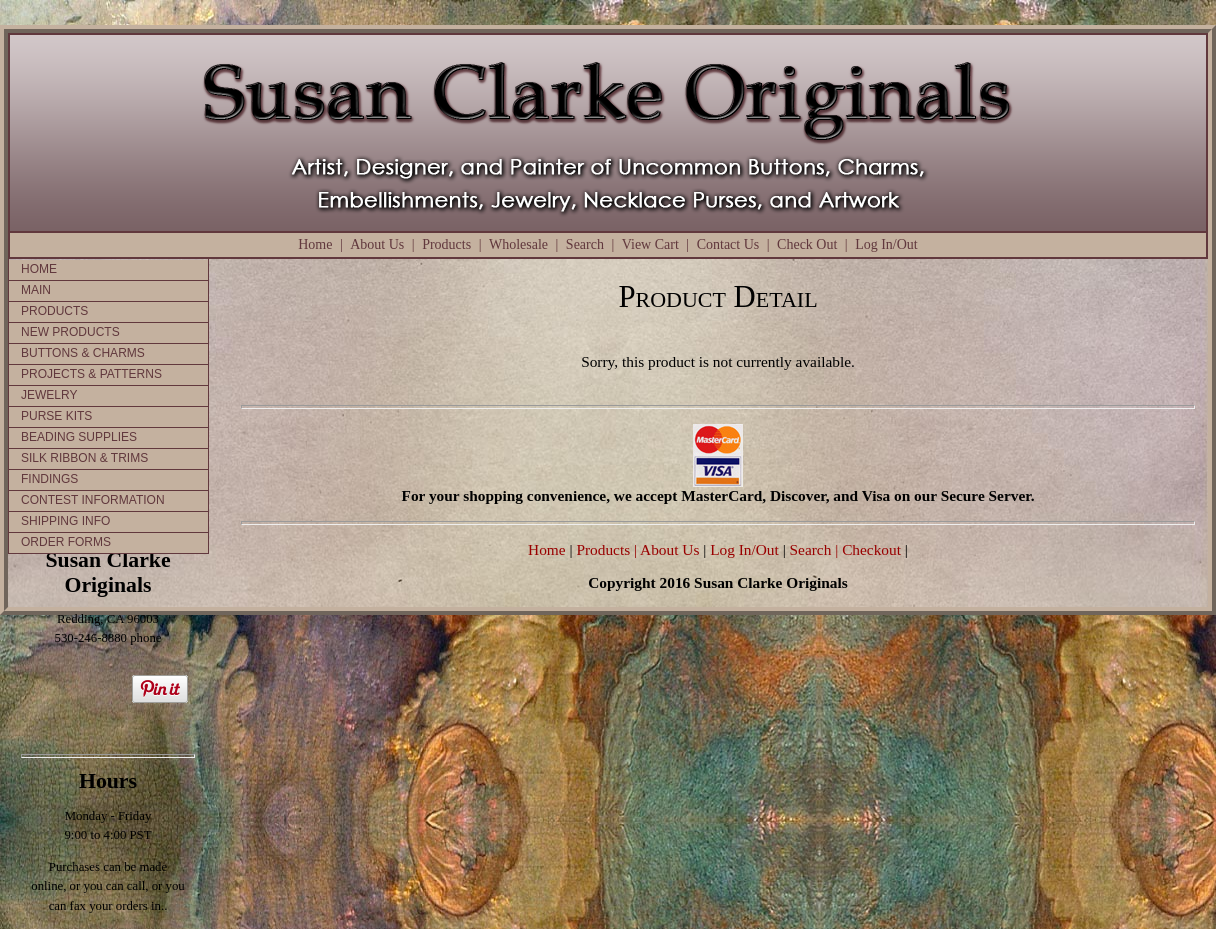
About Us (377, 244)
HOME (39, 269)
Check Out (807, 244)
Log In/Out (886, 244)
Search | (812, 549)
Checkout (871, 549)
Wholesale (518, 244)
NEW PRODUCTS (70, 332)
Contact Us (728, 244)
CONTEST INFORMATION (93, 500)
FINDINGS (49, 479)
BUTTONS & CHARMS (83, 353)
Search (585, 244)
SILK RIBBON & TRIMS (84, 458)
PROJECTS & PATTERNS (91, 374)
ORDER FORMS (66, 542)
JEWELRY (49, 395)
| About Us (668, 549)
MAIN (36, 290)
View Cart (650, 244)
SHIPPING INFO (65, 521)
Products (446, 244)
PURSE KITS (56, 416)
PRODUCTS (54, 311)
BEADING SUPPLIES (79, 437)
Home (315, 244)
